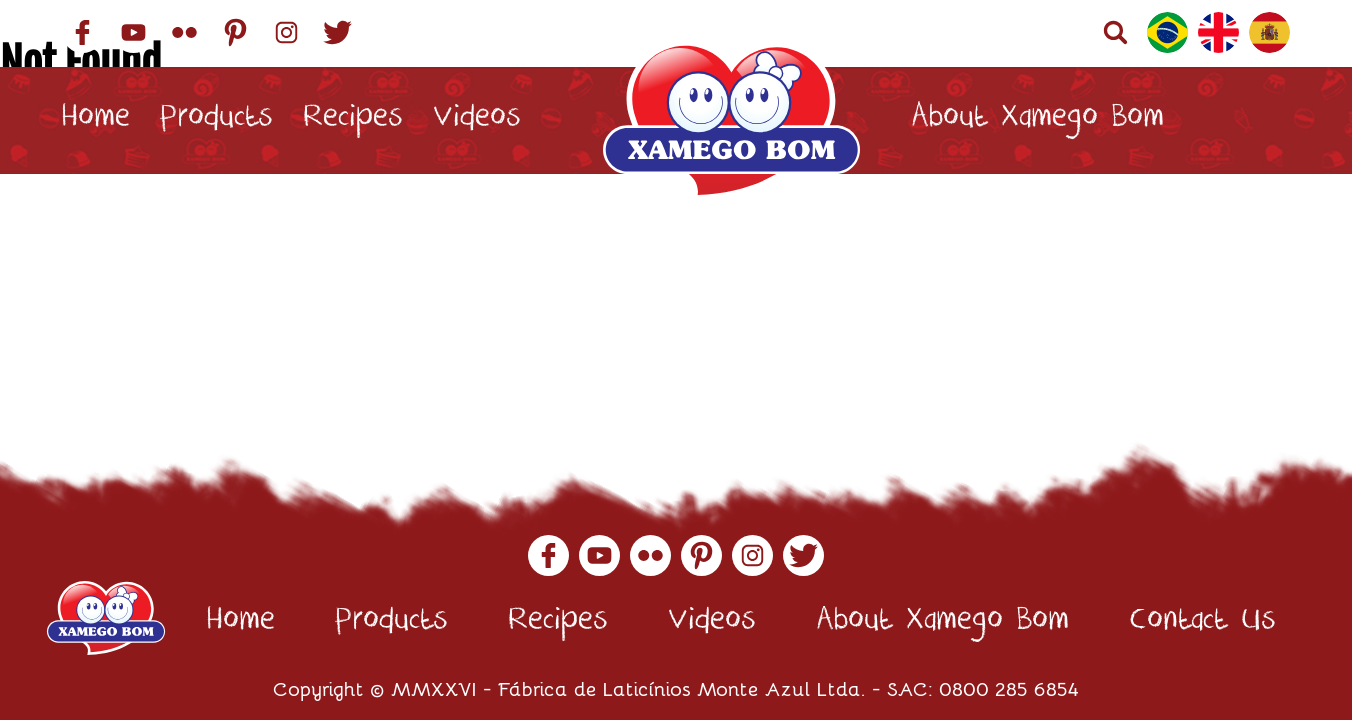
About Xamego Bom (1037, 120)
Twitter (337, 32)
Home (95, 120)
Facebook (82, 32)
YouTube (133, 32)
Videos (477, 120)
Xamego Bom (731, 120)
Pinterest (235, 32)
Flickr (184, 32)
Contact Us (134, 227)
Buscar (1115, 32)
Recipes (353, 120)
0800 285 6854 (1009, 687)
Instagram (286, 32)
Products (216, 120)
